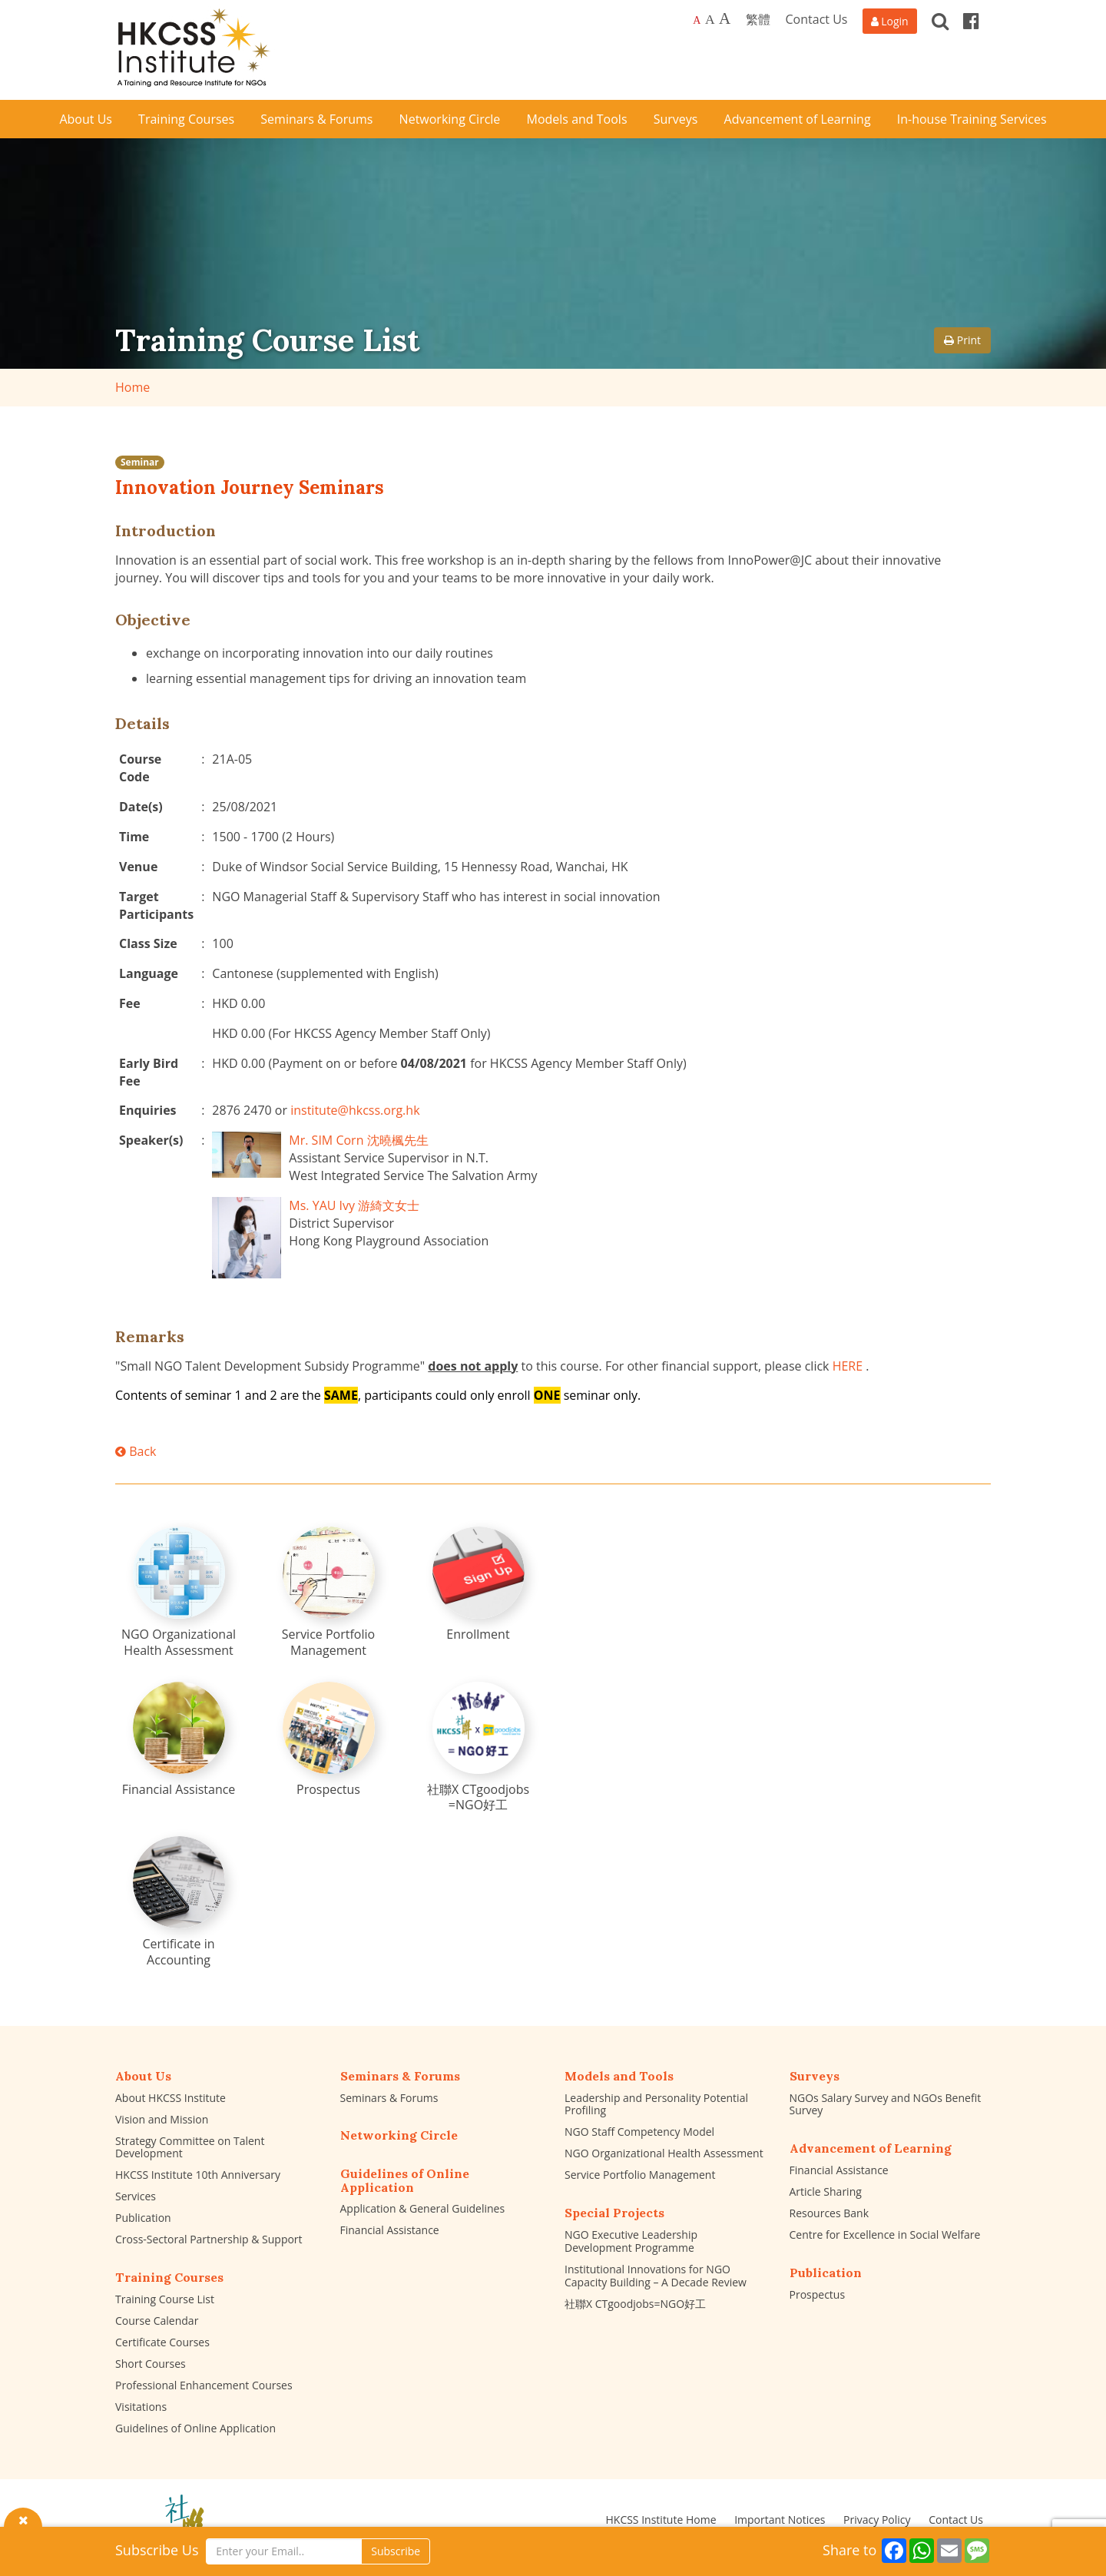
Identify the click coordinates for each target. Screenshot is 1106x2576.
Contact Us (817, 19)
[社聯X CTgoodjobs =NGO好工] (478, 1748)
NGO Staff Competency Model (639, 2131)
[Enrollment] (478, 1585)
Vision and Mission (161, 2119)
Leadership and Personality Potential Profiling (656, 2104)
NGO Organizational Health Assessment (664, 2153)
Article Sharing (826, 2191)
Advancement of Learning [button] (797, 119)
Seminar (140, 462)
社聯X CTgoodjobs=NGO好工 (635, 2303)
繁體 (758, 19)
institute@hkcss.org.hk (354, 1110)
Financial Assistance (389, 2230)
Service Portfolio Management (640, 2174)
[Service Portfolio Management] (328, 1593)
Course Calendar (156, 2320)
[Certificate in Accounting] (179, 1902)
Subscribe (395, 2551)
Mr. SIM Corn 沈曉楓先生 (358, 1140)
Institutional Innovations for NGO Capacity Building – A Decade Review (656, 2275)
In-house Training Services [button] (972, 119)
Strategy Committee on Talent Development (189, 2147)
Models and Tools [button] (577, 119)
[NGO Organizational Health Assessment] (179, 1593)
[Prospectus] (328, 1740)
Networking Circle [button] (450, 119)
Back (135, 1451)
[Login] (890, 21)
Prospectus (818, 2294)
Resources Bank (829, 2213)
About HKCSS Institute (170, 2097)
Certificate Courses (162, 2342)
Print (962, 340)
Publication (143, 2217)
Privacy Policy (876, 2519)
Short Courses (150, 2363)
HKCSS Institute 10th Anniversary (197, 2174)
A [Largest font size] (724, 18)
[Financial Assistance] (179, 1740)
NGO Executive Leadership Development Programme (631, 2241)
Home (132, 387)
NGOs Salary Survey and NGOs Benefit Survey (886, 2104)
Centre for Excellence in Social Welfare (885, 2234)
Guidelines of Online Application (195, 2428)
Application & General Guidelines (422, 2208)
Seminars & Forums (389, 2097)
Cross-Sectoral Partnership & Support (209, 2239)
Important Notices (779, 2519)
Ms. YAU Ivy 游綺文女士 (354, 1205)
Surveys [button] (676, 119)
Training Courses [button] (186, 119)
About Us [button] (85, 119)
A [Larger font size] (710, 19)
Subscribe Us (157, 2550)
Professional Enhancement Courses (204, 2385)
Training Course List (164, 2299)
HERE (848, 1366)
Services (135, 2196)
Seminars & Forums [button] (316, 119)
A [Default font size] (696, 20)
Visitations (141, 2406)
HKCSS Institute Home (660, 2519)
